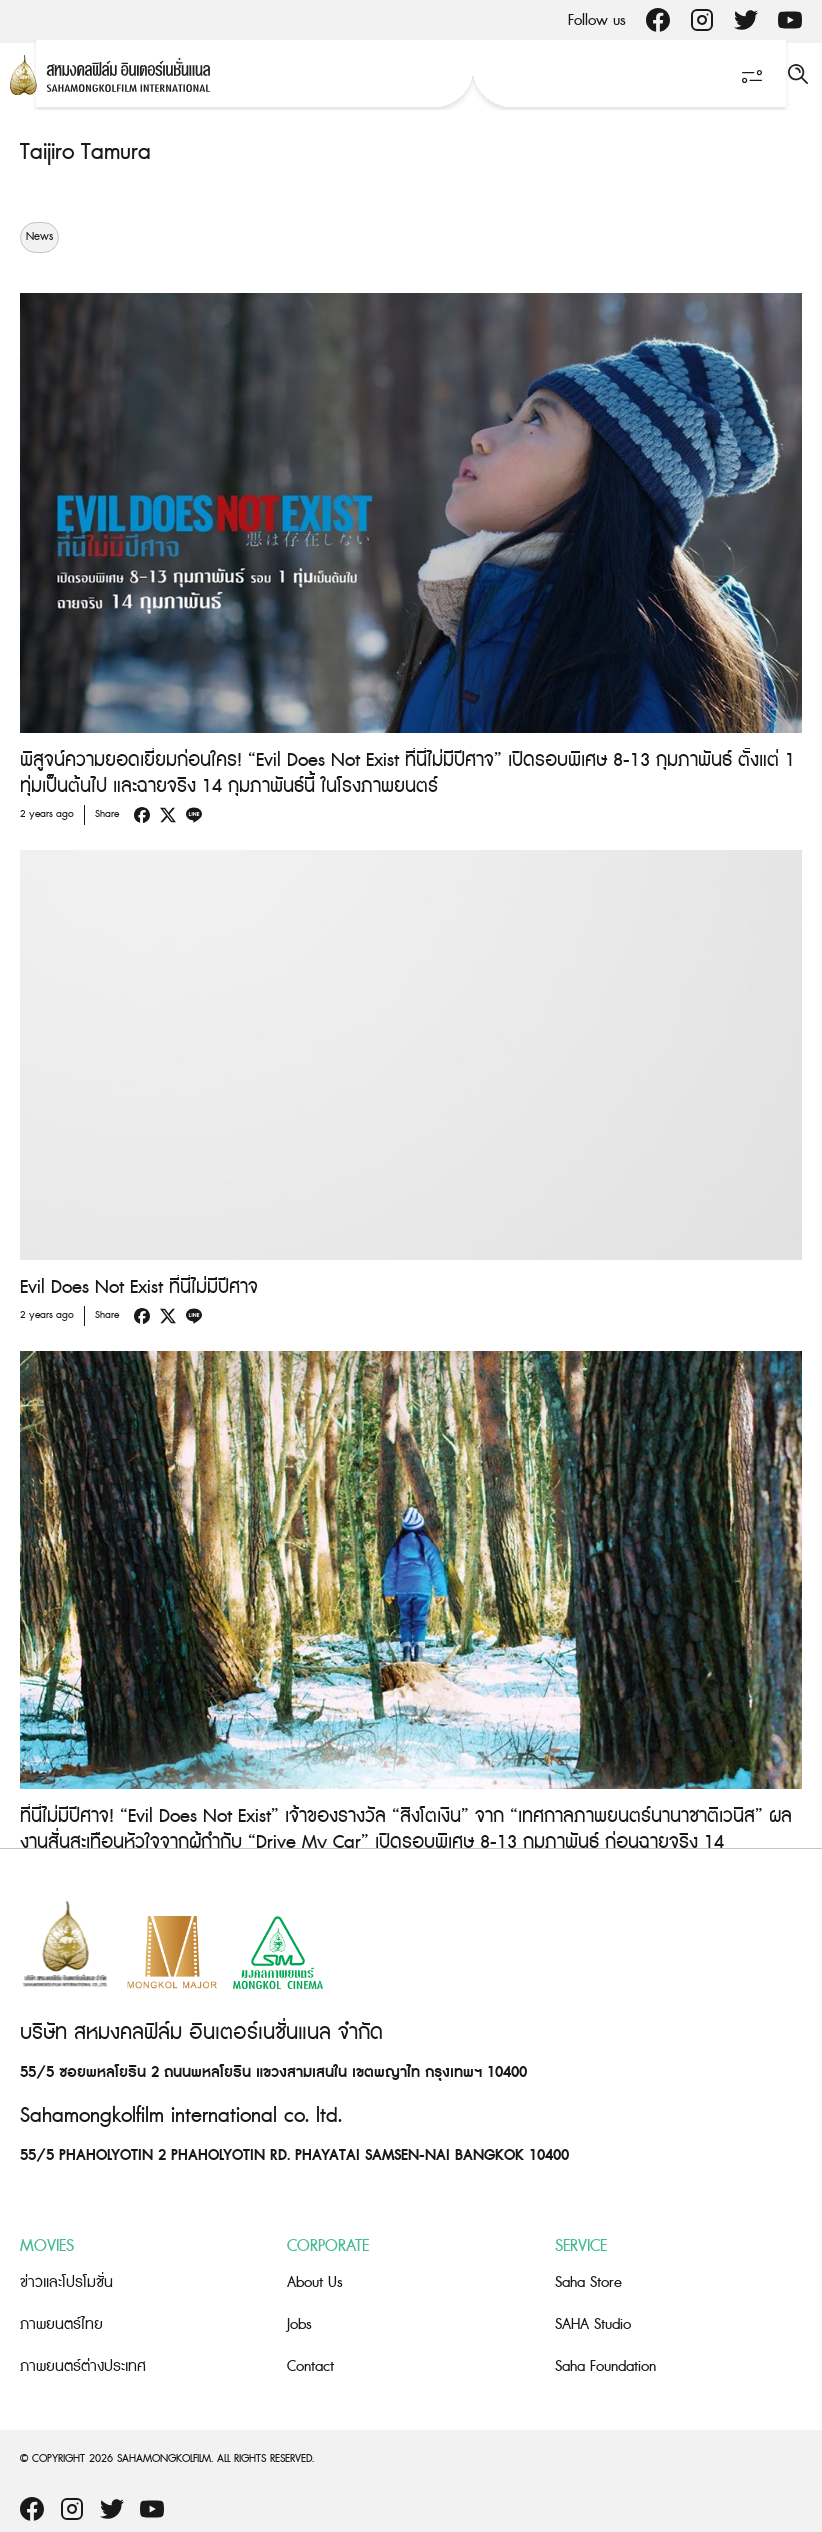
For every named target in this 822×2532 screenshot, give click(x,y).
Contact (310, 2366)
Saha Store (588, 2282)
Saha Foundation (605, 2366)
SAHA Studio (593, 2324)
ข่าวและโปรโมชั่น (66, 2282)
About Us (315, 2282)
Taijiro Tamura (85, 152)
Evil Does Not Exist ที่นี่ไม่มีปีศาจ (139, 1287)
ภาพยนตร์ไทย (61, 2324)
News (39, 237)
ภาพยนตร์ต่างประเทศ (83, 2366)
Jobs (299, 2324)
